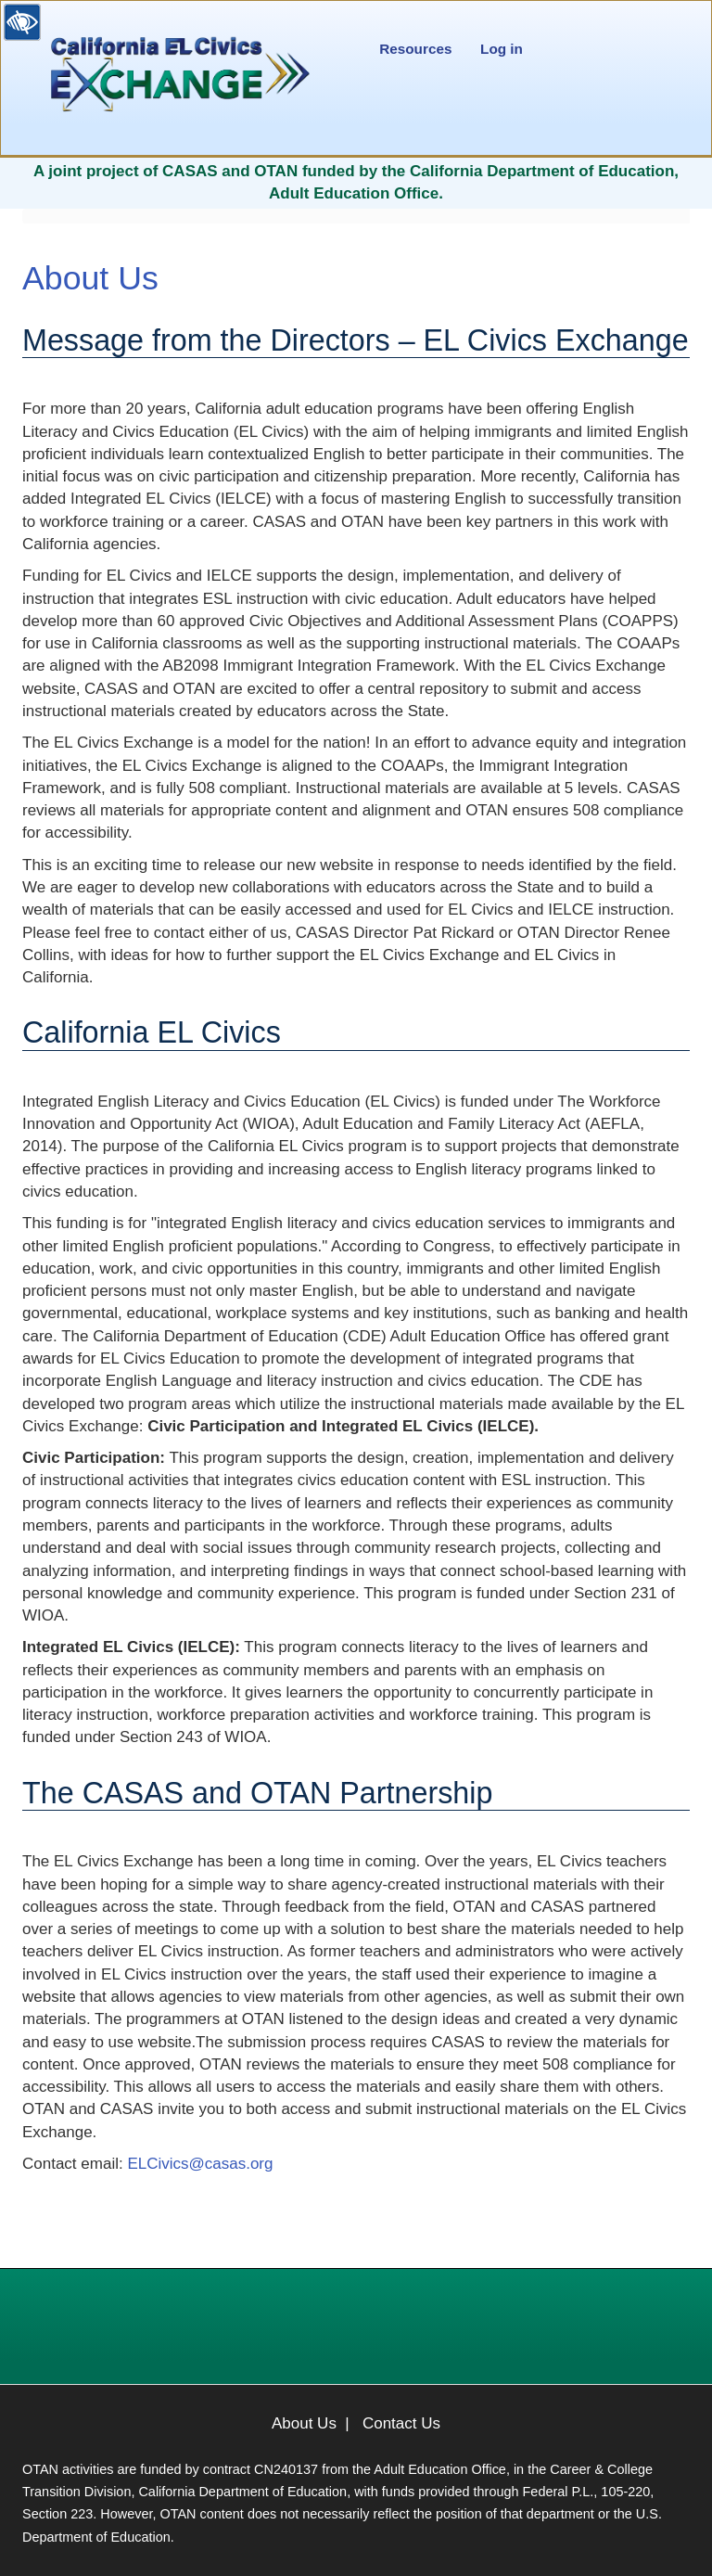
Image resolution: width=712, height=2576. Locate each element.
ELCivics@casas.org (200, 2163)
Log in (501, 49)
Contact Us (401, 2423)
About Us (304, 2423)
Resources (415, 49)
